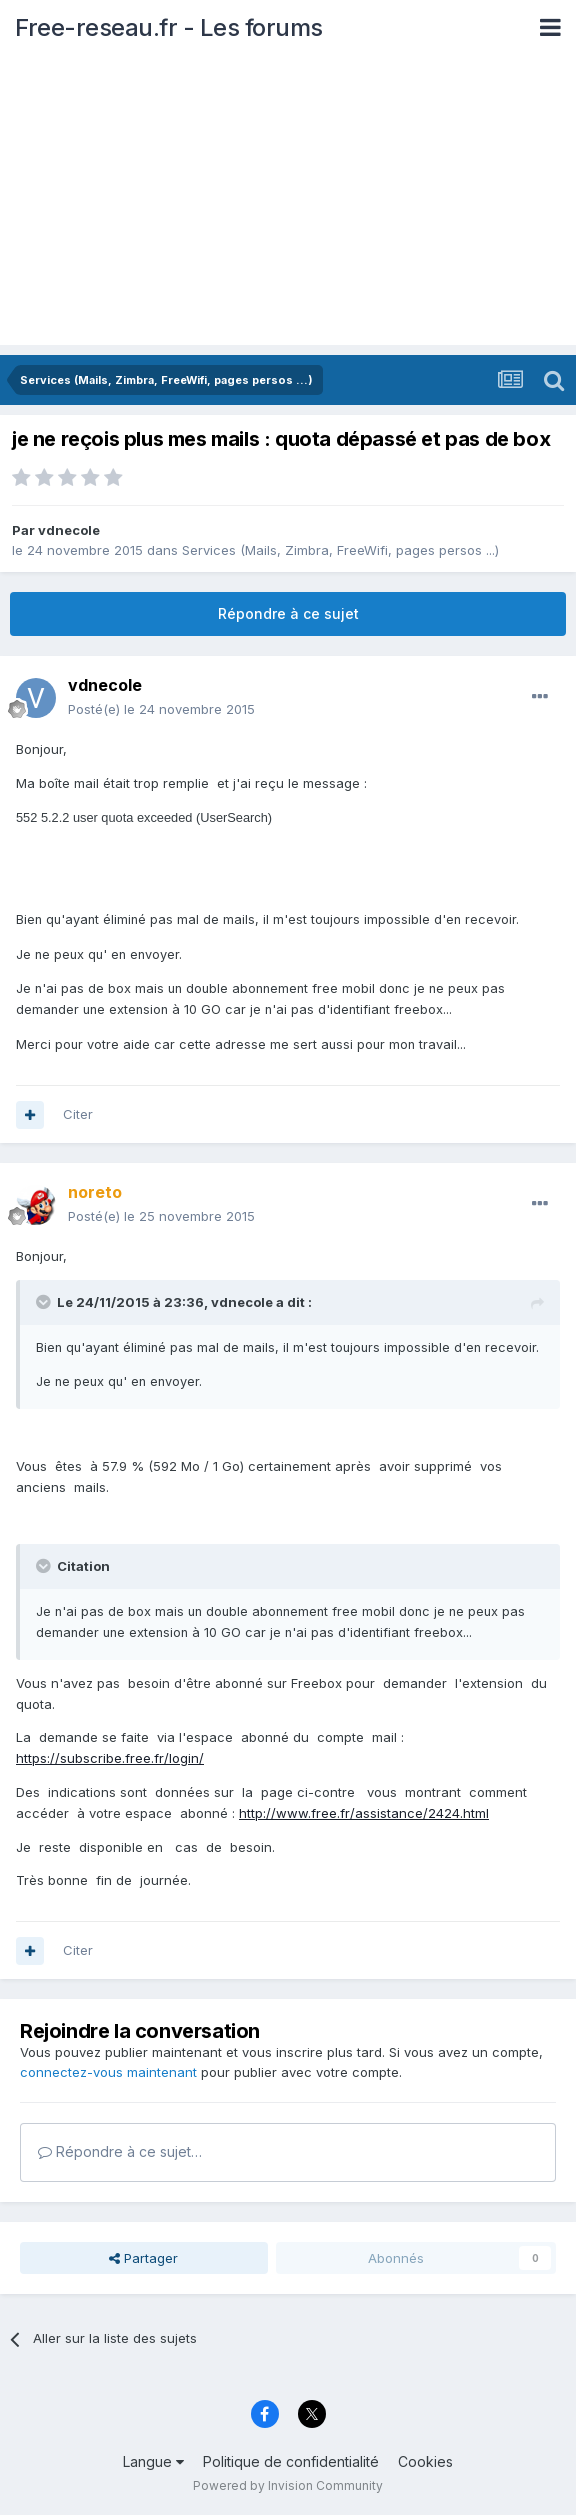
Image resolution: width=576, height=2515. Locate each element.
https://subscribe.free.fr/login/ (110, 1758)
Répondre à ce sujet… (120, 2151)
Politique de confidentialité (291, 2461)
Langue (153, 2461)
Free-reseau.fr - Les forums (169, 27)
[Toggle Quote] (45, 1302)
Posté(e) (161, 709)
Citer (78, 1114)
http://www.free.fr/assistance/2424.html (364, 1813)
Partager (143, 2258)
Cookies (425, 2461)
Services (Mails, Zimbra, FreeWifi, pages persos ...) (340, 550)
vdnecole (69, 530)
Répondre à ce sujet (288, 613)
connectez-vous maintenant (108, 2072)
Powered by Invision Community (288, 2485)
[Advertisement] (288, 205)
